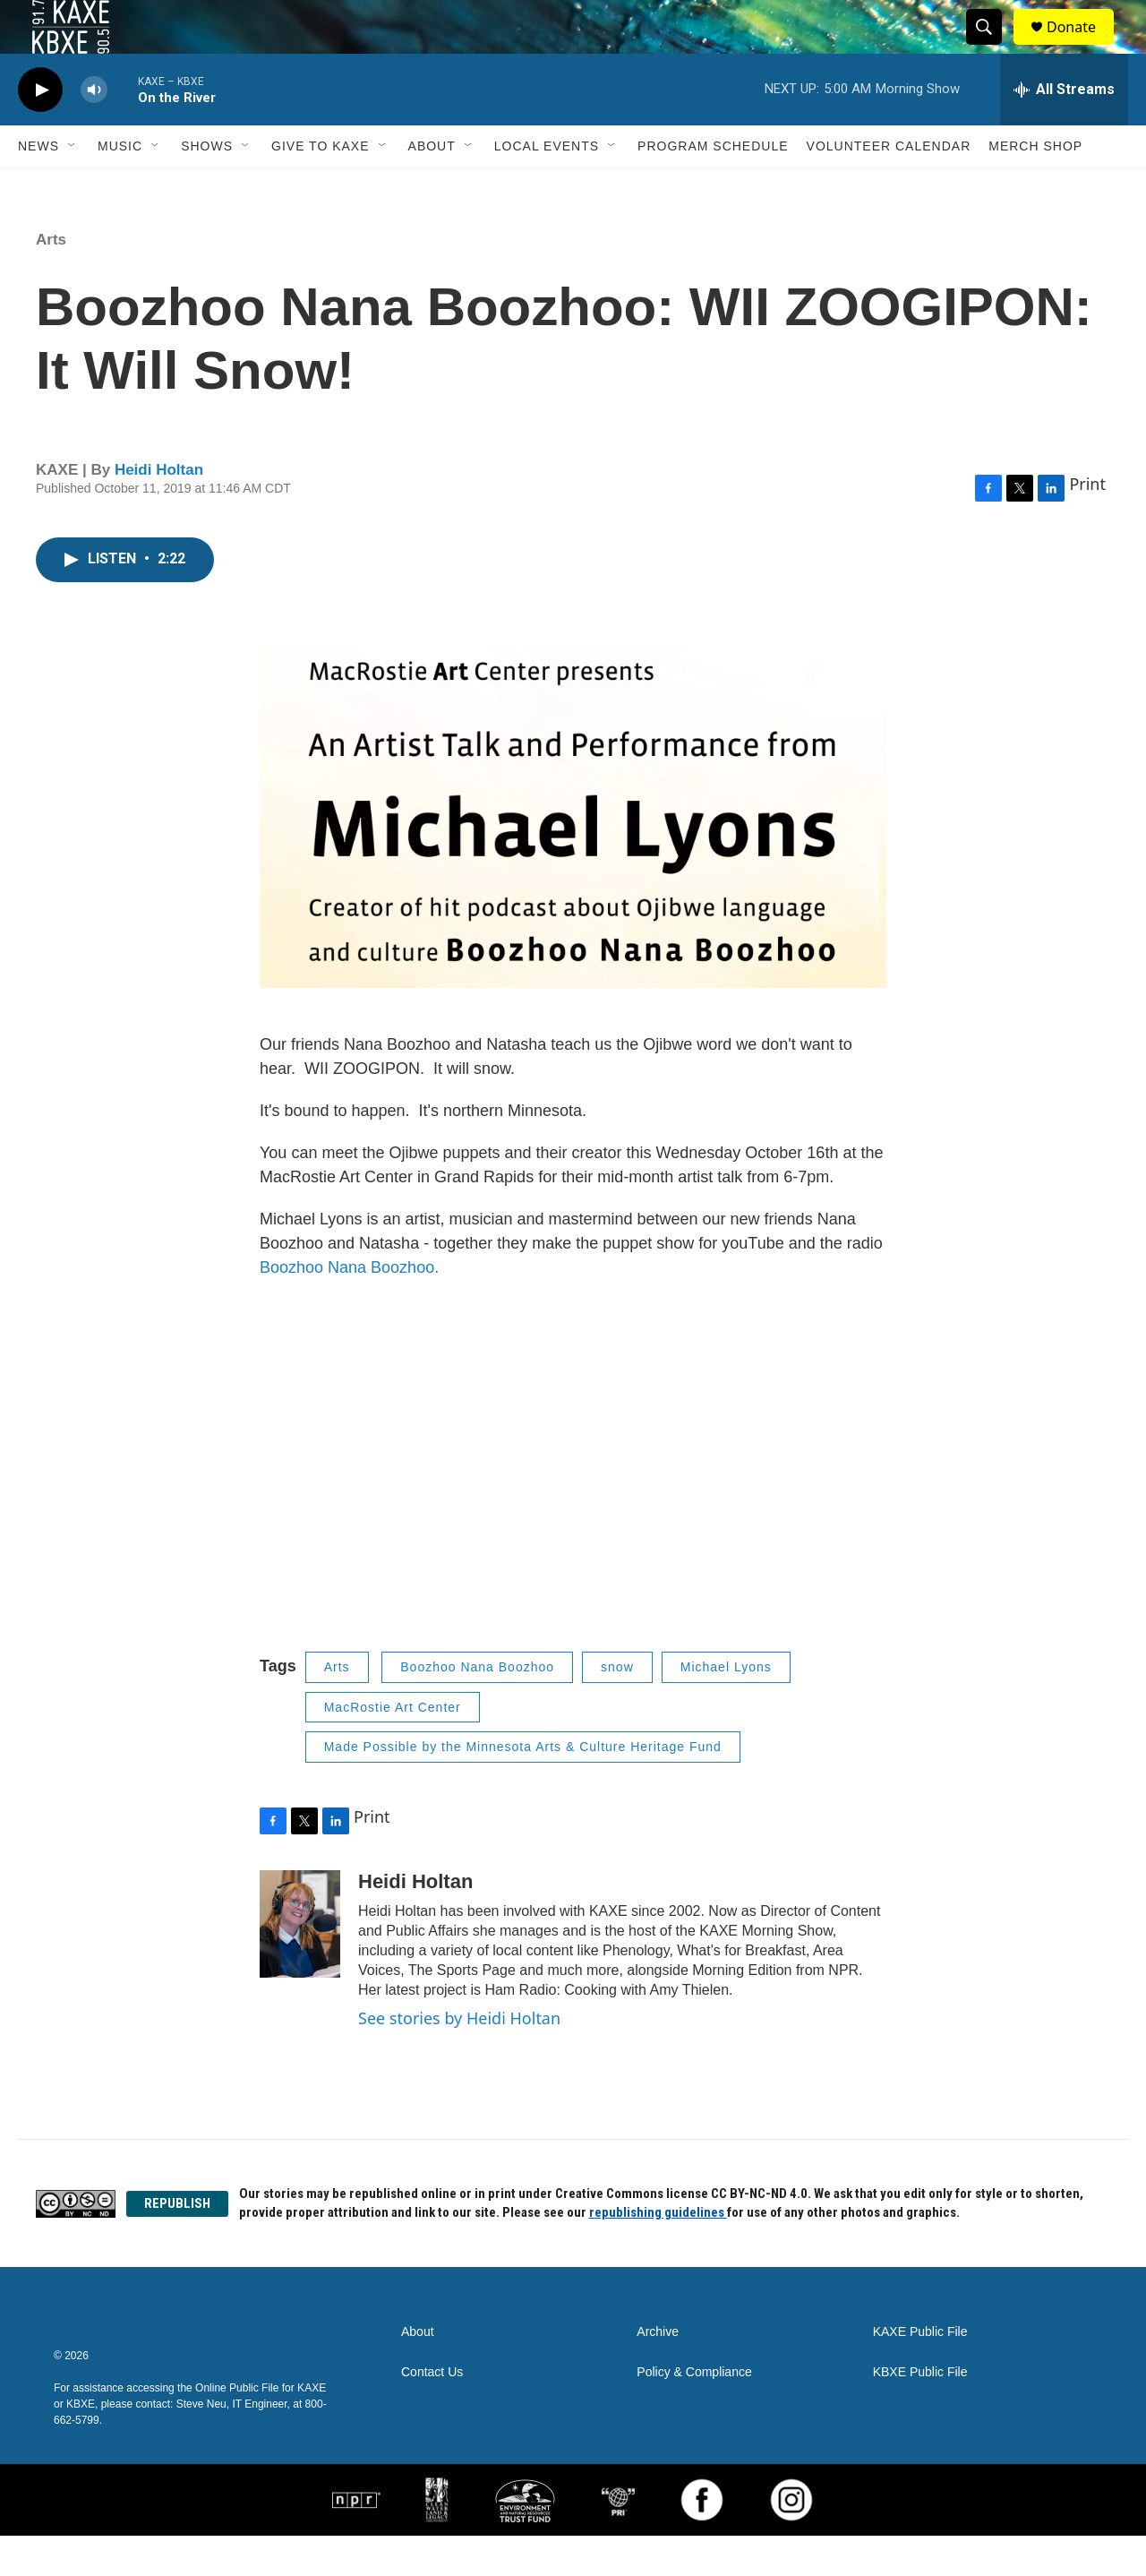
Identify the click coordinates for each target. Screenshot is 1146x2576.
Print (1087, 524)
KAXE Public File (920, 2372)
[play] (40, 130)
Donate (1082, 47)
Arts (51, 279)
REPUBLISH (177, 2244)
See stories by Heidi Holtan (459, 2058)
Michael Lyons (726, 1707)
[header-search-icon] (992, 47)
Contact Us (432, 2412)
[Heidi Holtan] (300, 1964)
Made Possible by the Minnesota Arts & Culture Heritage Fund (523, 1787)
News (38, 186)
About (432, 186)
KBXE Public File (920, 2412)
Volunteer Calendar (889, 186)
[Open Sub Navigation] (72, 186)
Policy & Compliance (694, 2412)
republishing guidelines (658, 2253)
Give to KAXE (320, 186)
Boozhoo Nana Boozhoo (477, 1707)
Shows (207, 186)
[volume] (94, 130)
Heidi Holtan (159, 510)
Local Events (546, 186)
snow (617, 1707)
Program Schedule (712, 186)
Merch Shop (1035, 186)
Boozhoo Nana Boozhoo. (351, 1308)
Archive (658, 2372)
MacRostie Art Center (392, 1747)
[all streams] (1064, 130)
